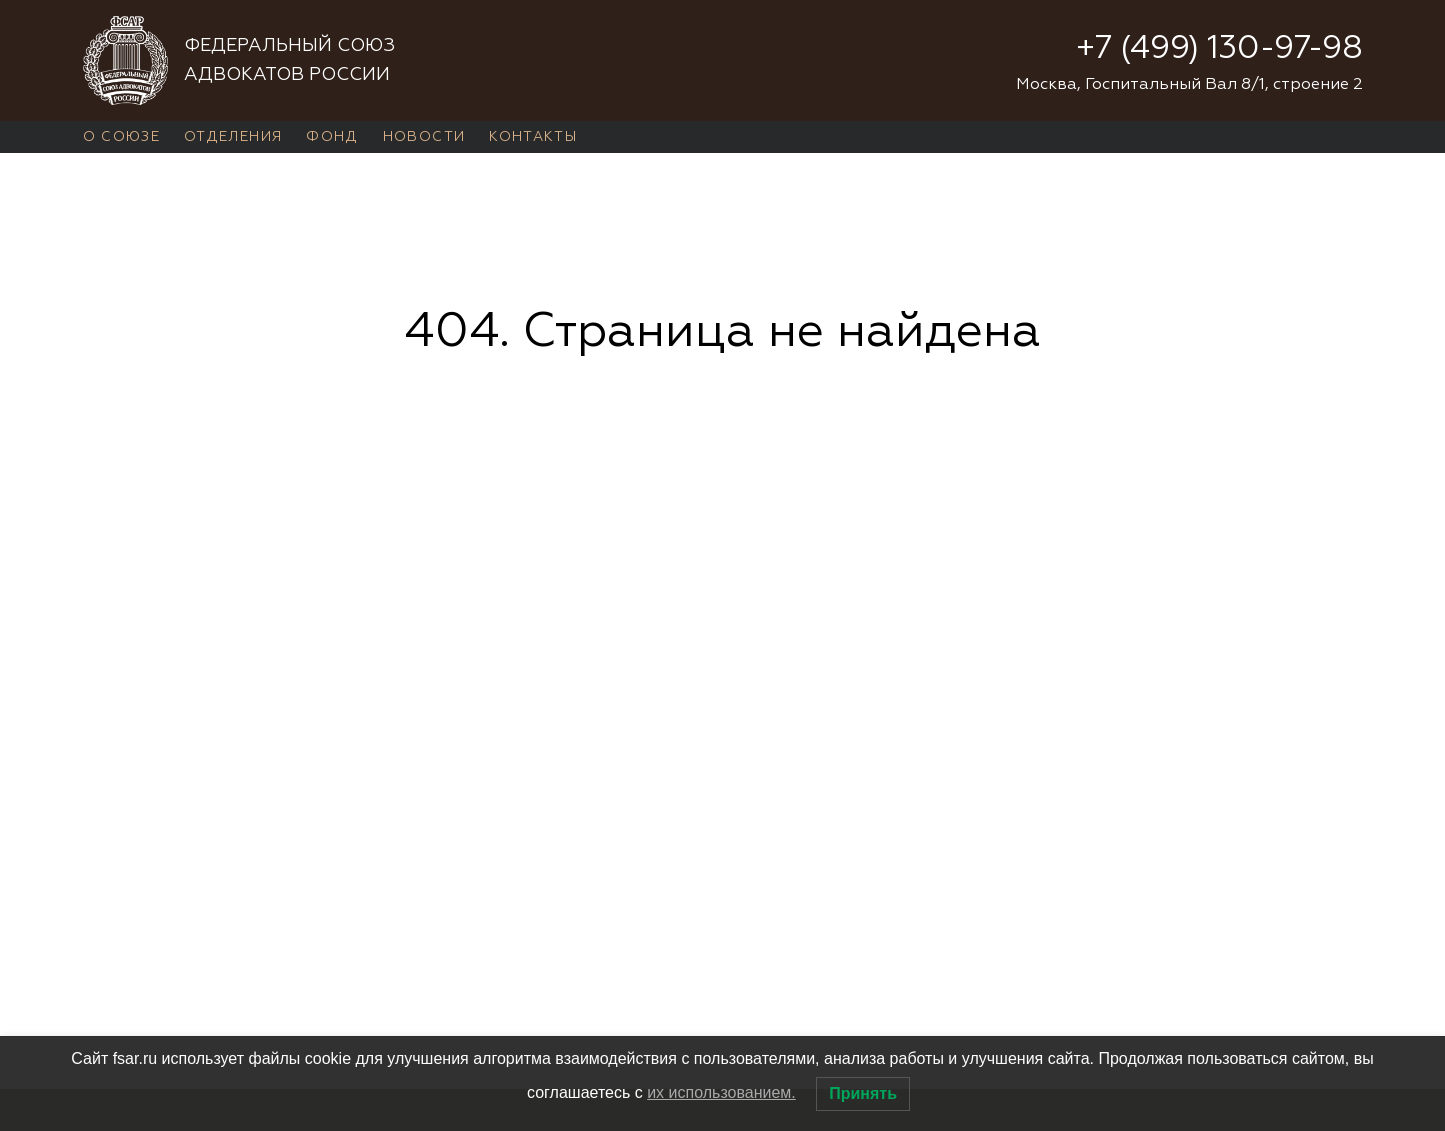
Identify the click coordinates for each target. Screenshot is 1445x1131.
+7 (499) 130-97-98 (1219, 49)
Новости (424, 137)
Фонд (332, 137)
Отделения (233, 137)
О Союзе (122, 137)
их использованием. (721, 1092)
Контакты (533, 137)
